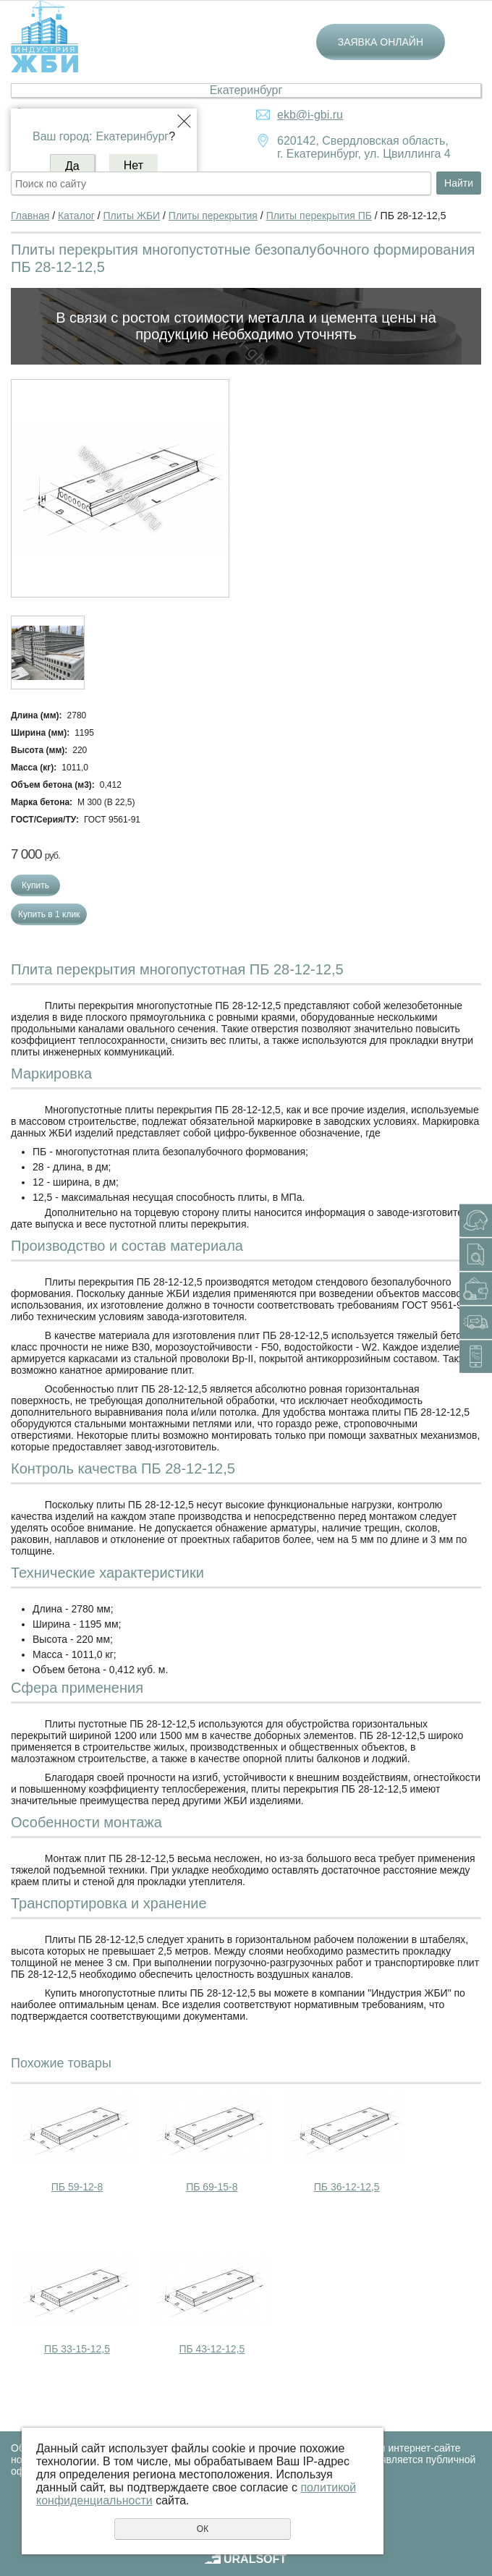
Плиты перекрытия (213, 215)
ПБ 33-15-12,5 (77, 2349)
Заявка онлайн (380, 42)
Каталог (76, 215)
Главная (30, 215)
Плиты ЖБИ (132, 215)
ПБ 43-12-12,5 (212, 2349)
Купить (35, 885)
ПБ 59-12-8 (77, 2187)
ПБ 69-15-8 (211, 2187)
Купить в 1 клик (49, 914)
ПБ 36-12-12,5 (347, 2187)
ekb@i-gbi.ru (310, 115)
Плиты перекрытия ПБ (319, 215)
